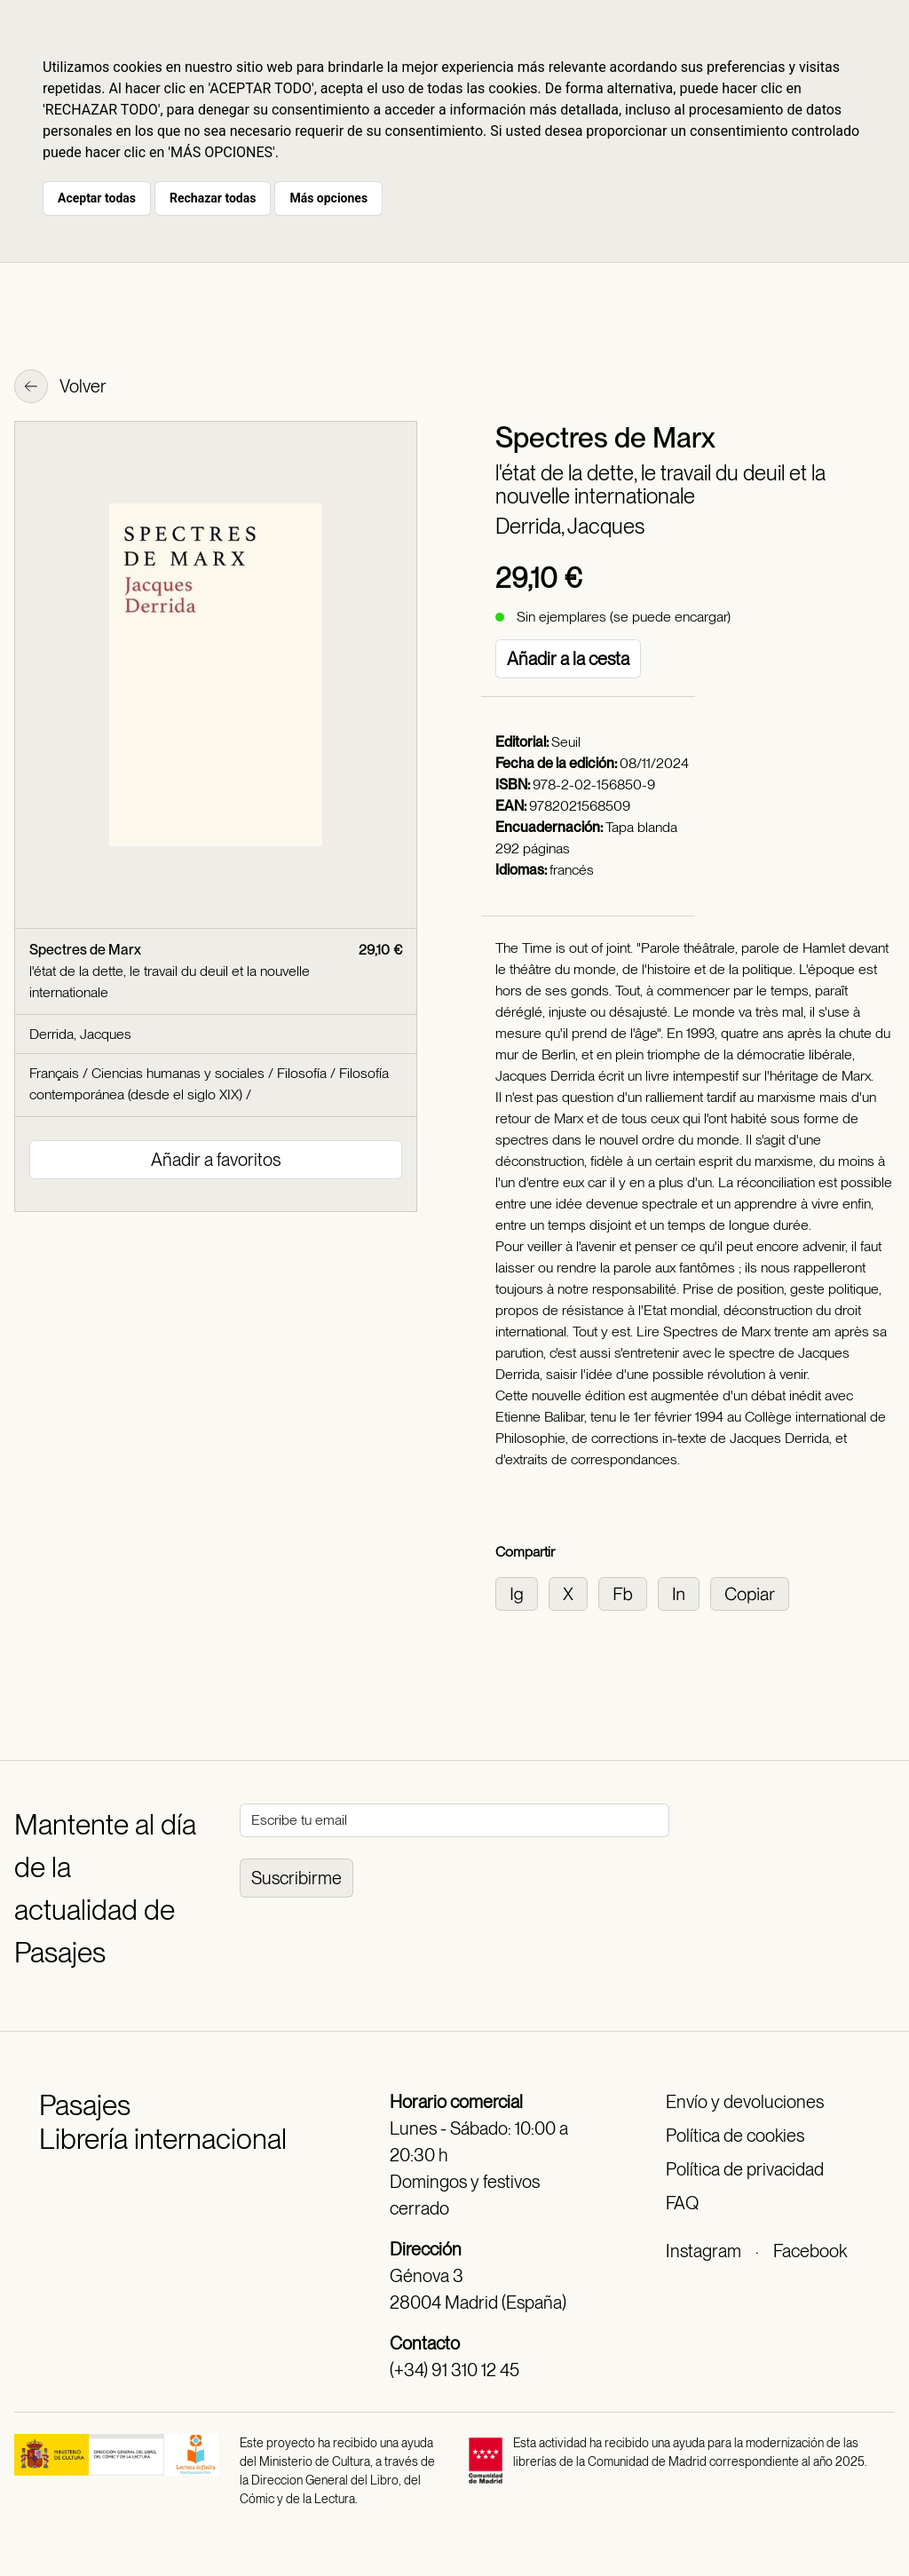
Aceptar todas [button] (97, 198)
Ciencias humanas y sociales (178, 1073)
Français (54, 1073)
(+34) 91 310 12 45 (454, 2370)
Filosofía (302, 1073)
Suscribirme (296, 1878)
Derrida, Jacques (569, 526)
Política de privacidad (745, 2169)
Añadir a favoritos (216, 1159)
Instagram (703, 2251)
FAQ (682, 2203)
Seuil (566, 741)
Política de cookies (735, 2135)
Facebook (810, 2251)
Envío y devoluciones (745, 2101)
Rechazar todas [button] (213, 198)
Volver (60, 388)
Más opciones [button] (328, 198)
